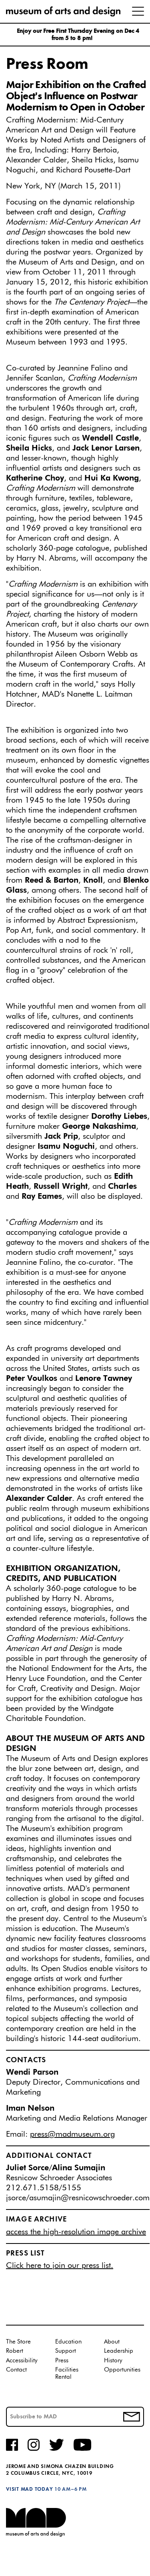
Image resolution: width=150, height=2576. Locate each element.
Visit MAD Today (29, 2489)
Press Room (47, 64)
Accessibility (22, 2361)
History (113, 2361)
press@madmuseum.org (72, 2134)
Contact (16, 2370)
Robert (14, 2351)
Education (68, 2342)
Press (61, 2361)
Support (65, 2351)
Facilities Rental (66, 2373)
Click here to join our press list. (59, 2266)
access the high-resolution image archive (76, 2232)
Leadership (118, 2351)
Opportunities (122, 2370)
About (112, 2342)
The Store (18, 2342)
